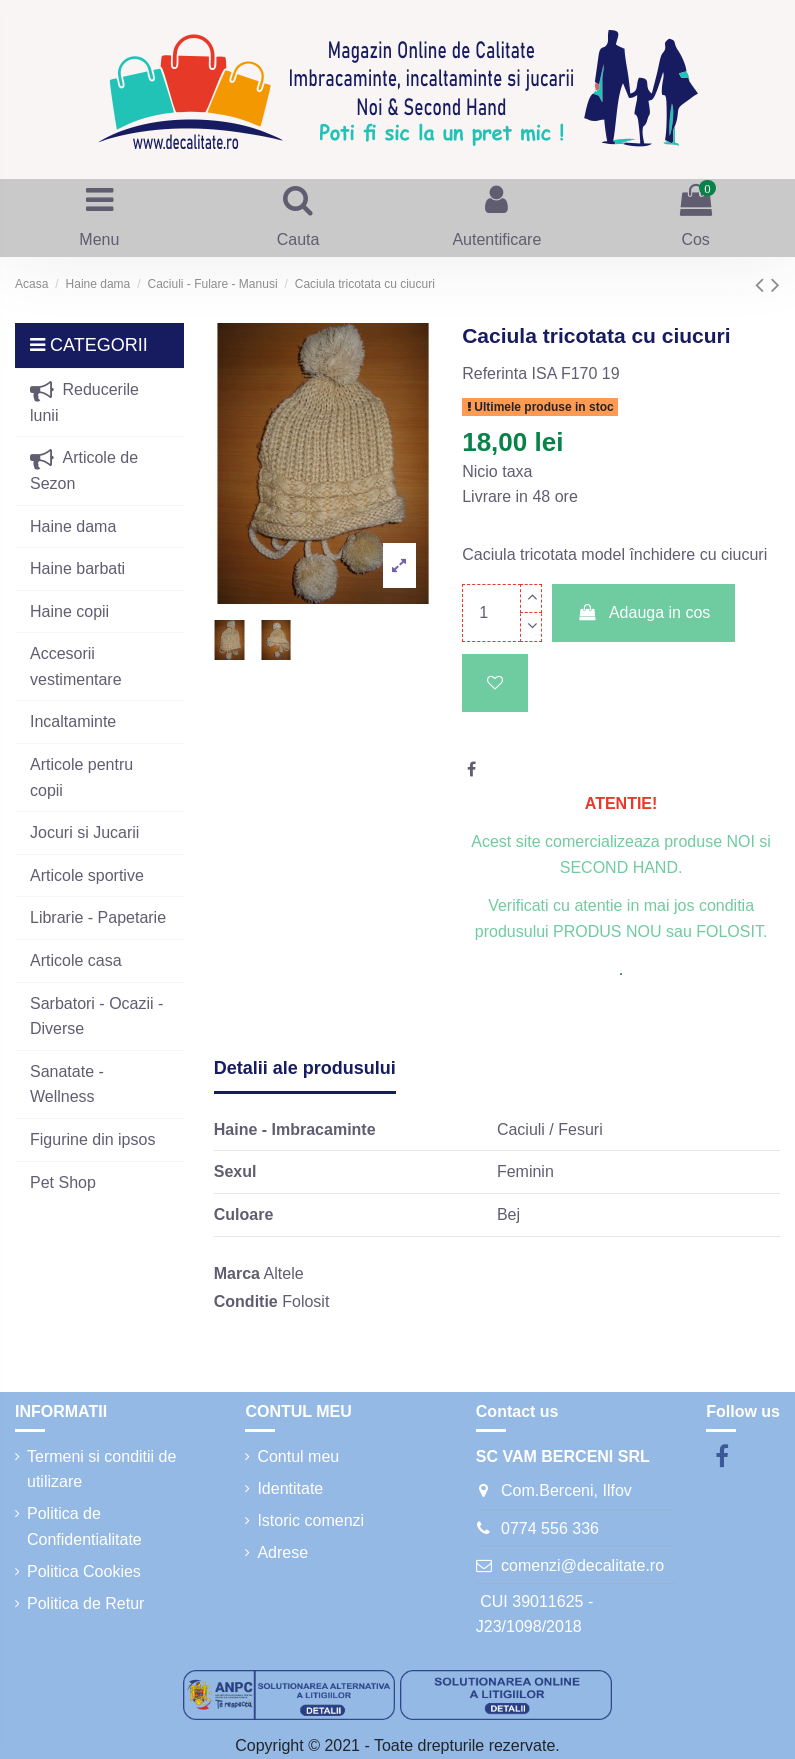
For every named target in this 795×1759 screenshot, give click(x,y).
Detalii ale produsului (305, 1068)
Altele (284, 1273)
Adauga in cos (644, 612)
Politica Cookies (84, 1571)
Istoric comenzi (310, 1520)
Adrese (282, 1552)
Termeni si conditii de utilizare (101, 1469)
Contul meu (298, 1456)
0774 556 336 (550, 1528)
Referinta (494, 373)
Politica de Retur (85, 1603)
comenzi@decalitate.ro (582, 1565)
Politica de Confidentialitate (84, 1526)
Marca (237, 1273)
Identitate (290, 1488)
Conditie (246, 1301)
